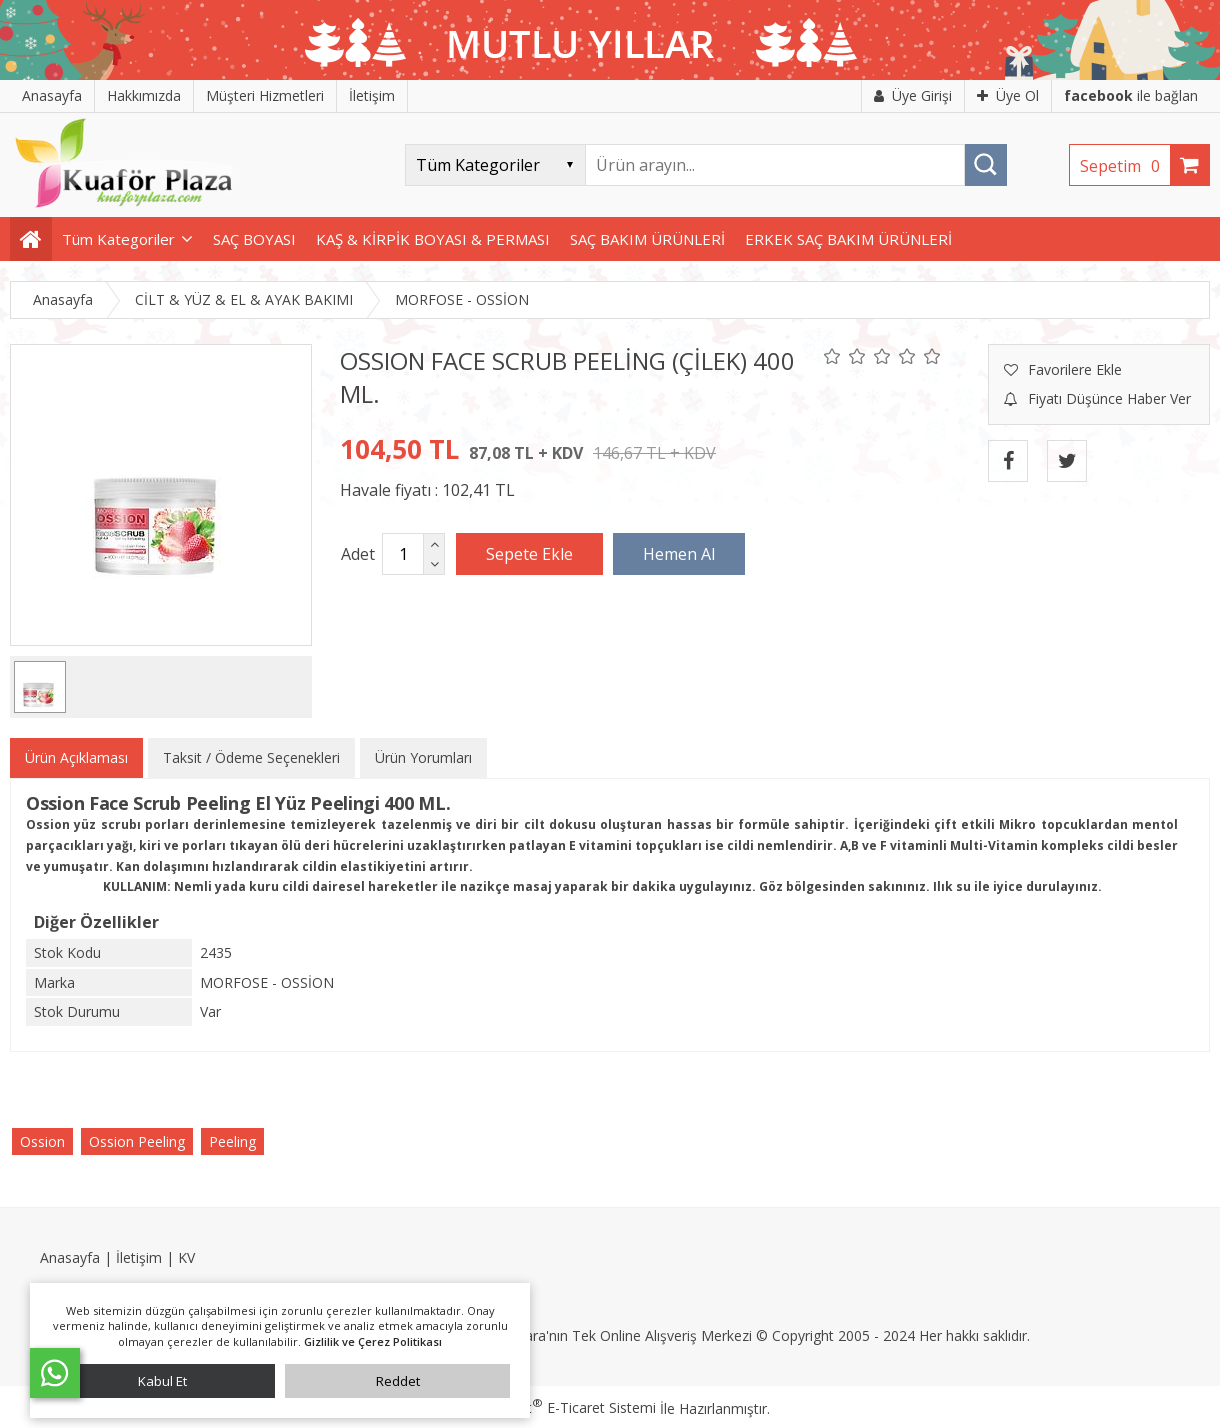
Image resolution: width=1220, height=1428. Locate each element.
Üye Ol (1008, 95)
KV (186, 1257)
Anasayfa (70, 1257)
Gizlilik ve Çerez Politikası (373, 1341)
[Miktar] (403, 554)
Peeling (232, 1141)
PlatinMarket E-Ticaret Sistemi (553, 1407)
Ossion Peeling (137, 1141)
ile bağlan (1131, 95)
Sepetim (1125, 166)
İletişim (139, 1257)
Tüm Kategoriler (118, 239)
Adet (358, 554)
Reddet (398, 1381)
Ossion (42, 1141)
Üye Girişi (913, 95)
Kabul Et (162, 1381)
